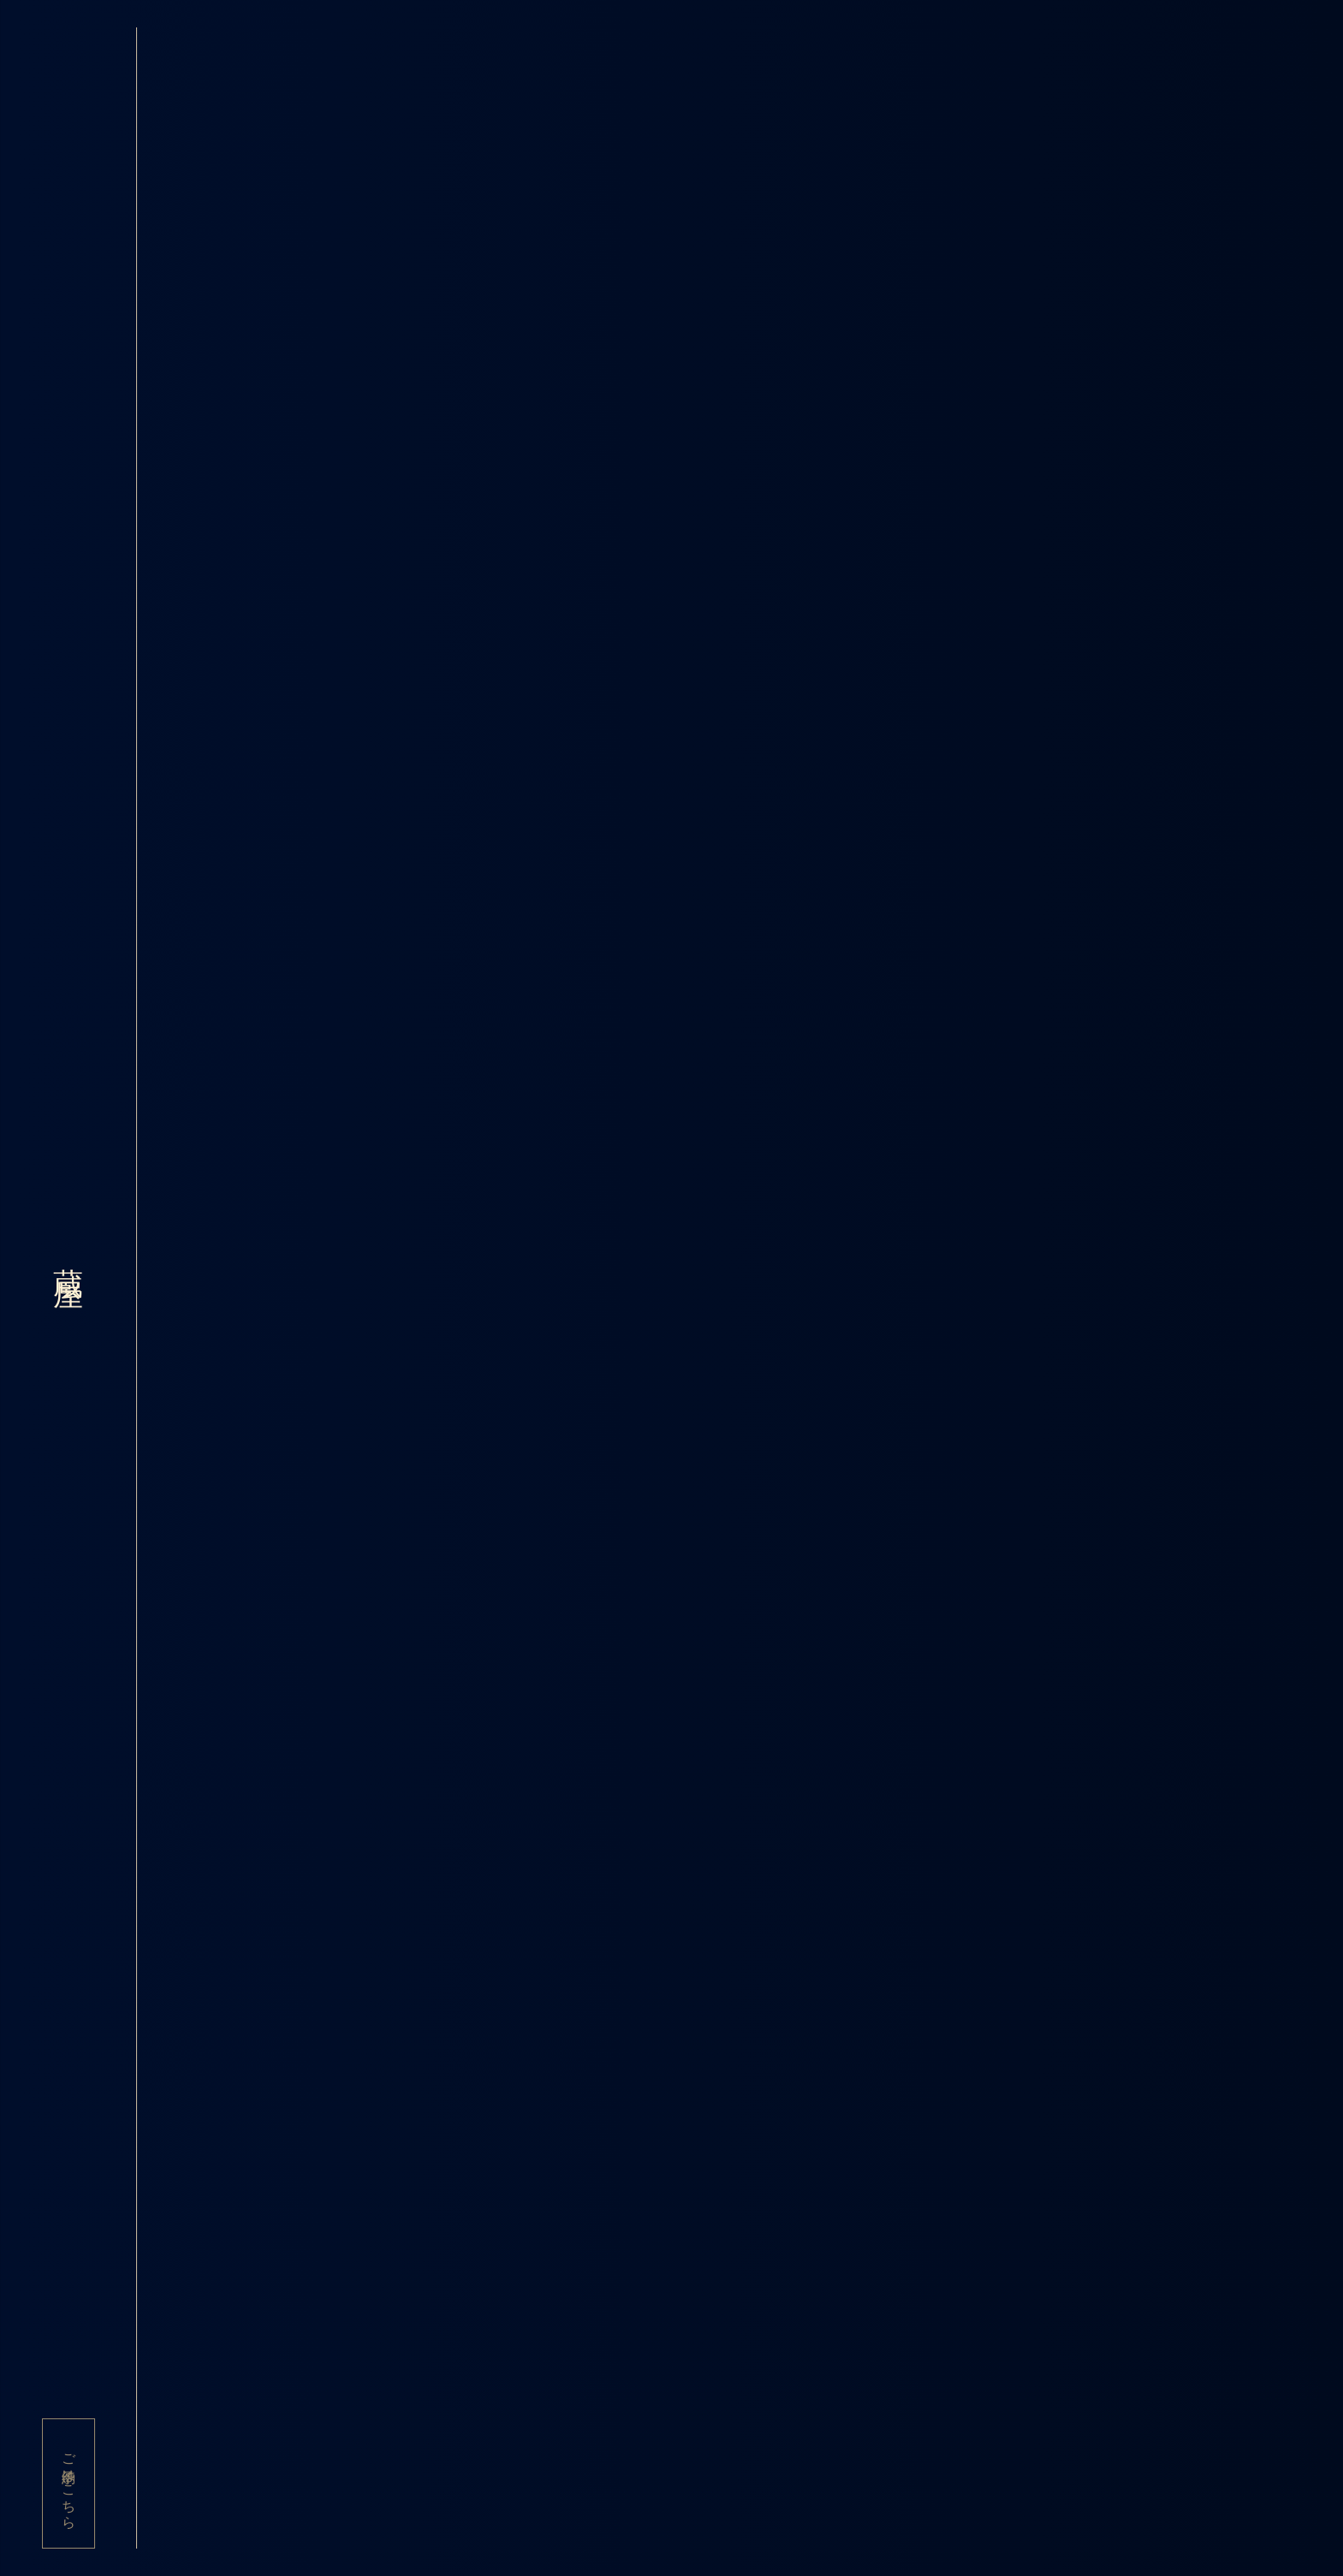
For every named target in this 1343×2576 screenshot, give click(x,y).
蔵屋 (68, 1257)
